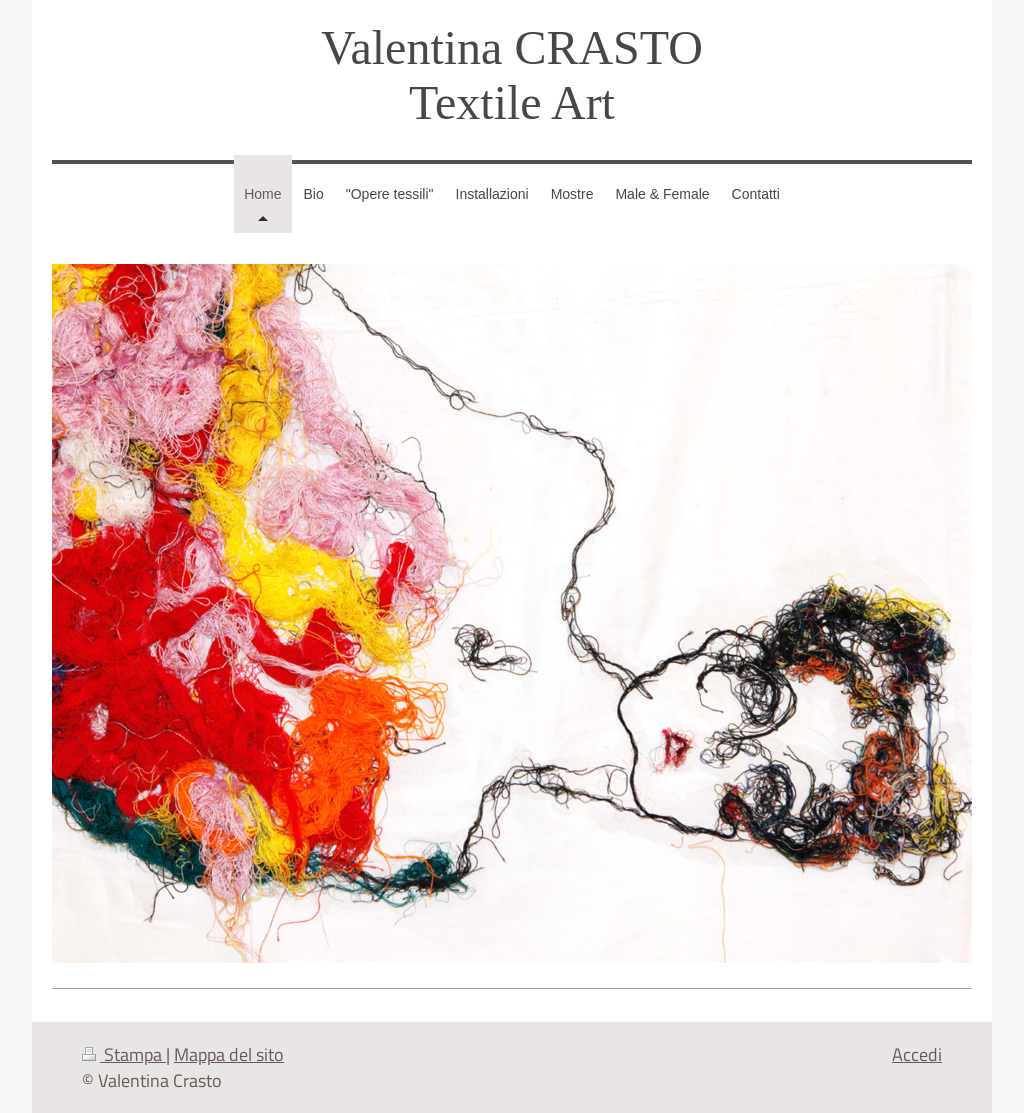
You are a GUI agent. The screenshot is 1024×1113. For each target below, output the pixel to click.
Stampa (124, 1054)
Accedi (917, 1054)
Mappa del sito (229, 1054)
